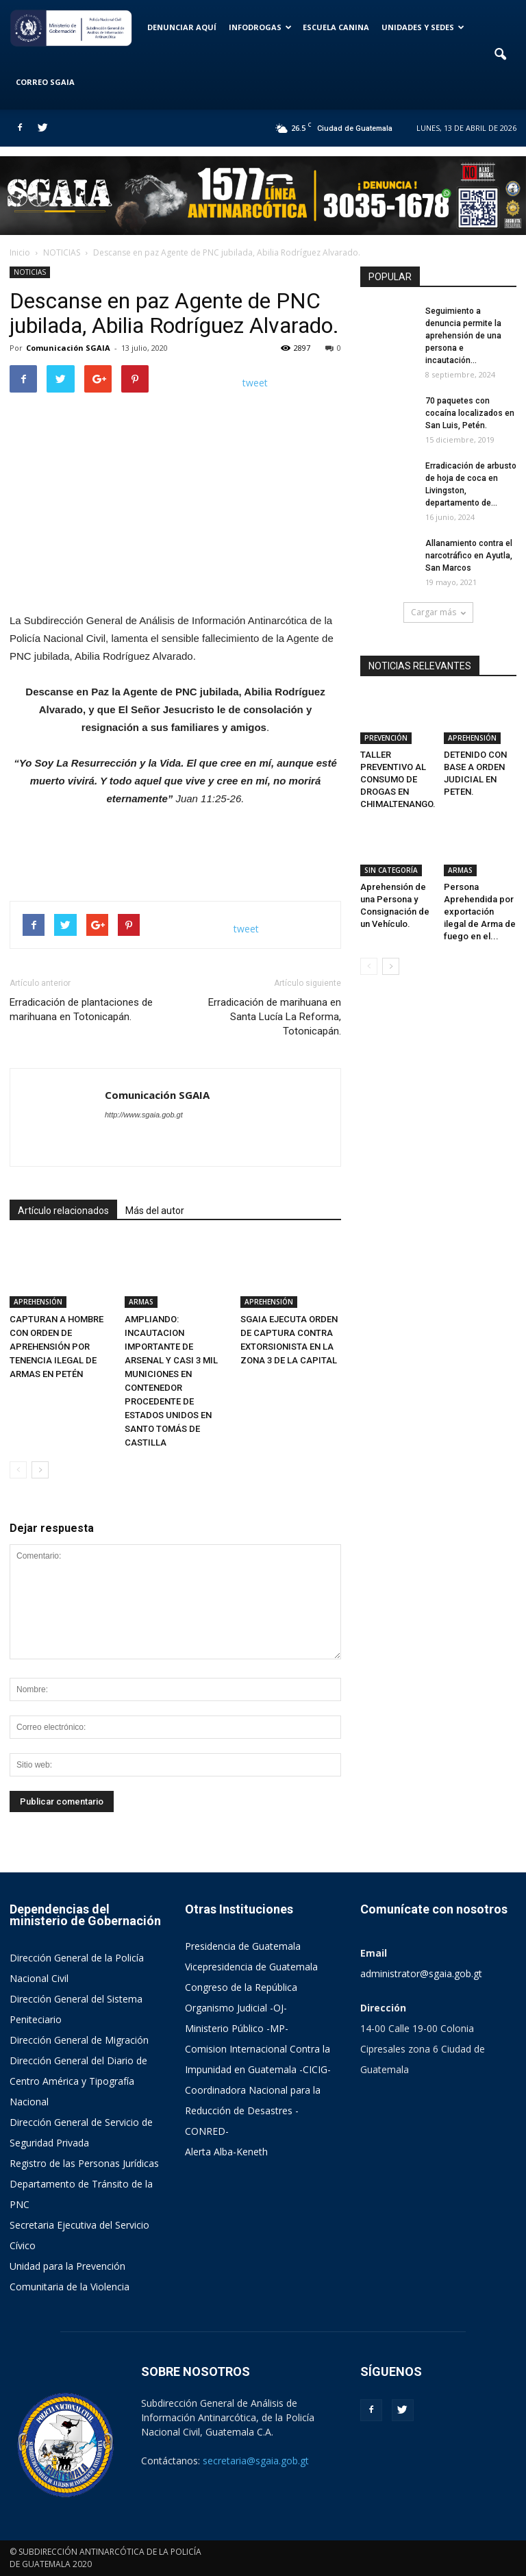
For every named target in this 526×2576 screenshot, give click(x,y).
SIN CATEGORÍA (391, 870)
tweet (255, 382)
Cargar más (438, 612)
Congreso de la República (241, 1987)
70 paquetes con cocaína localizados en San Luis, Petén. (469, 413)
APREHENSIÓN (38, 1301)
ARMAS (141, 1301)
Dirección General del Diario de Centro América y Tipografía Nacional (78, 2081)
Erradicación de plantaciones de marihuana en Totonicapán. (81, 1009)
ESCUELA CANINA (336, 27)
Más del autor (154, 1210)
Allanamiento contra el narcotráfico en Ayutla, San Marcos (468, 555)
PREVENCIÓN (386, 738)
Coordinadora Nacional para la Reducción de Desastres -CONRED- (253, 2110)
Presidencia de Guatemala (243, 1946)
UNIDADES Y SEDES (422, 27)
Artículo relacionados (63, 1210)
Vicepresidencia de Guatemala (251, 1966)
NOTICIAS (30, 272)
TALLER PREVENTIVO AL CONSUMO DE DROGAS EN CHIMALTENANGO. (398, 779)
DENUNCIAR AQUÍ (181, 27)
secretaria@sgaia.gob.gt (256, 2460)
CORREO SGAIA (45, 82)
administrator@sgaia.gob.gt (421, 1973)
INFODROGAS (260, 27)
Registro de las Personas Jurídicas (84, 2163)
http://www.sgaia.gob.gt (144, 1115)
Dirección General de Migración (79, 2039)
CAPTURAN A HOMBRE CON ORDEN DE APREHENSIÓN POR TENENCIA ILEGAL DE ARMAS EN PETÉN (56, 1346)
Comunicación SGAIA (68, 348)
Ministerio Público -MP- (236, 2028)
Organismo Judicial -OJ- (236, 2007)
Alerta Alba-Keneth (226, 2151)
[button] (500, 54)
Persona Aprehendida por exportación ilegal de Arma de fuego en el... (480, 911)
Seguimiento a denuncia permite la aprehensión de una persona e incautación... (463, 335)
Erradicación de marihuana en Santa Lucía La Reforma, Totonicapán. (274, 1016)
